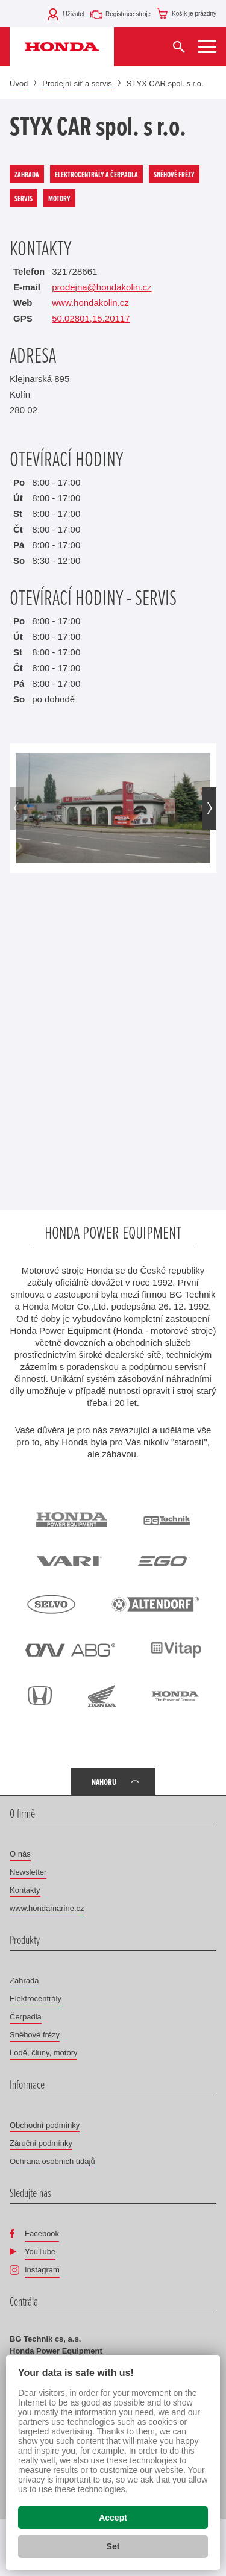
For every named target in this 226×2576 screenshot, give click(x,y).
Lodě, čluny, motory (43, 2052)
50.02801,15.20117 (91, 318)
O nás (20, 1854)
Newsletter (28, 1872)
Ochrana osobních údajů (52, 2161)
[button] (209, 808)
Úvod (19, 83)
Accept (113, 2517)
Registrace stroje (128, 14)
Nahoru (104, 1781)
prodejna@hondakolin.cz (101, 287)
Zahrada (24, 1980)
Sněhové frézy (35, 2034)
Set (113, 2546)
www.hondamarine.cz (47, 1908)
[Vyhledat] (178, 46)
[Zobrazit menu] (207, 46)
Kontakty (25, 1890)
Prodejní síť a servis (76, 83)
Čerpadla (26, 2016)
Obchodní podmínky (45, 2125)
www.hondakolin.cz (90, 303)
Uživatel (73, 14)
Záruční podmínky (41, 2143)
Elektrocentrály (35, 1998)
